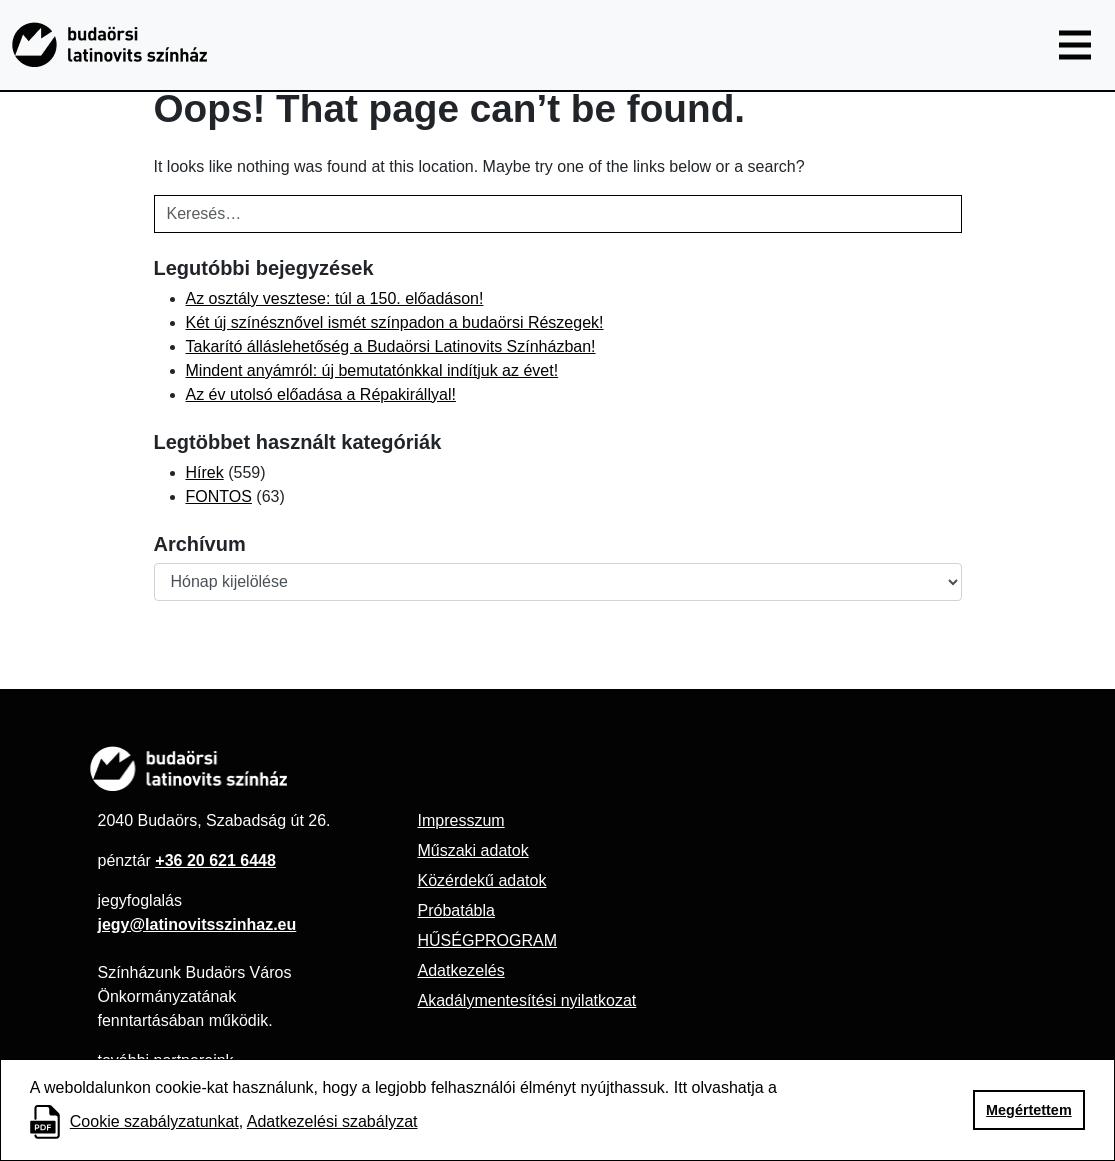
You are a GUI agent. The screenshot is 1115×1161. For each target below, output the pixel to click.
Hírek (205, 472)
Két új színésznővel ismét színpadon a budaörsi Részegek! (395, 322)
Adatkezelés (460, 970)
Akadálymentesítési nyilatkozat (526, 1000)
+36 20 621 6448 (215, 860)
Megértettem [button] (1029, 1110)
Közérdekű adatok (481, 880)
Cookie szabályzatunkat (154, 1121)
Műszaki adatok (472, 850)
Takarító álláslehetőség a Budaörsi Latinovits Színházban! (391, 346)
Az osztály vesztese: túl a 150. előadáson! (335, 298)
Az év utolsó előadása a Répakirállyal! (321, 394)
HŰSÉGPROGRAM (487, 940)
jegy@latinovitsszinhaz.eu (197, 924)
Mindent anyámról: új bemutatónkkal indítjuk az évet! (372, 370)
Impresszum (460, 820)
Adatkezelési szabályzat (332, 1121)
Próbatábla (455, 910)
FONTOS (219, 496)
